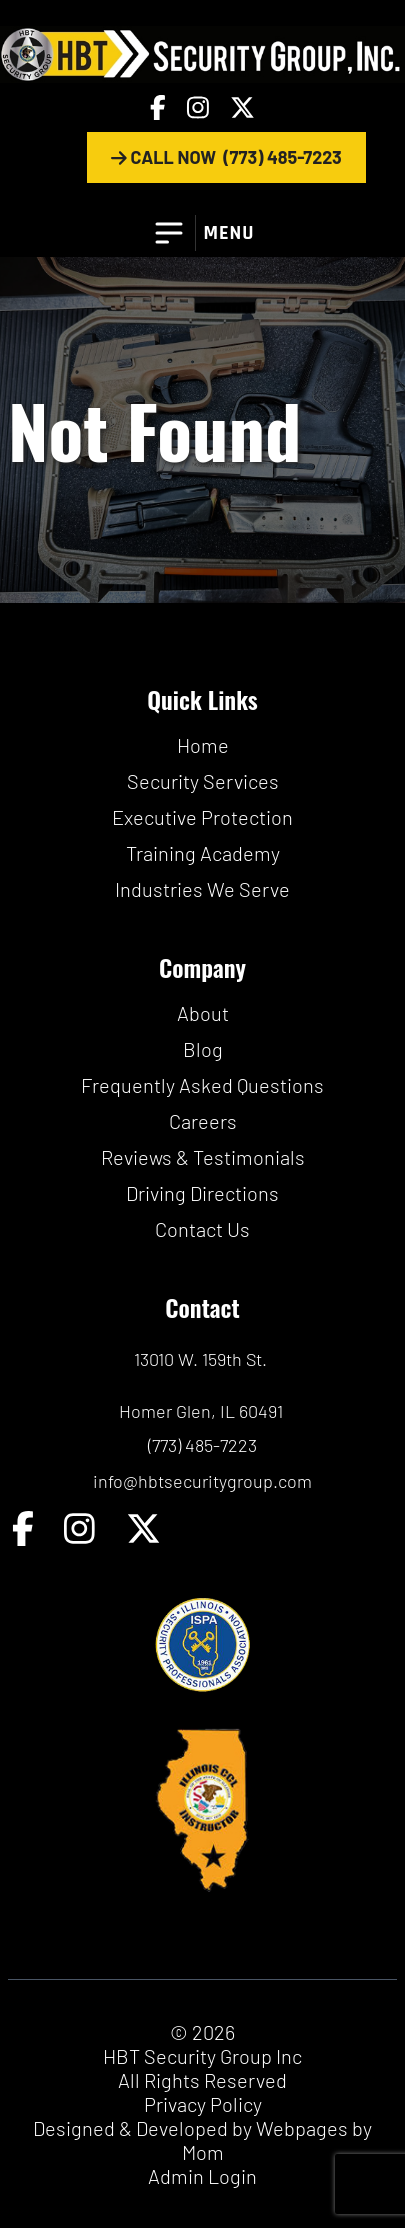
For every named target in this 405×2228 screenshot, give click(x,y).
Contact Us (202, 1229)
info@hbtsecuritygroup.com (202, 1481)
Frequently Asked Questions (202, 1085)
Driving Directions (202, 1193)
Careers (203, 1121)
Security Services (203, 781)
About (203, 1013)
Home (203, 745)
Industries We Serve (202, 889)
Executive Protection (202, 817)
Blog (203, 1049)
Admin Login (202, 2176)
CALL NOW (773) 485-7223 (226, 157)
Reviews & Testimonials (203, 1157)
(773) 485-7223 (202, 1445)
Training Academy (203, 853)
